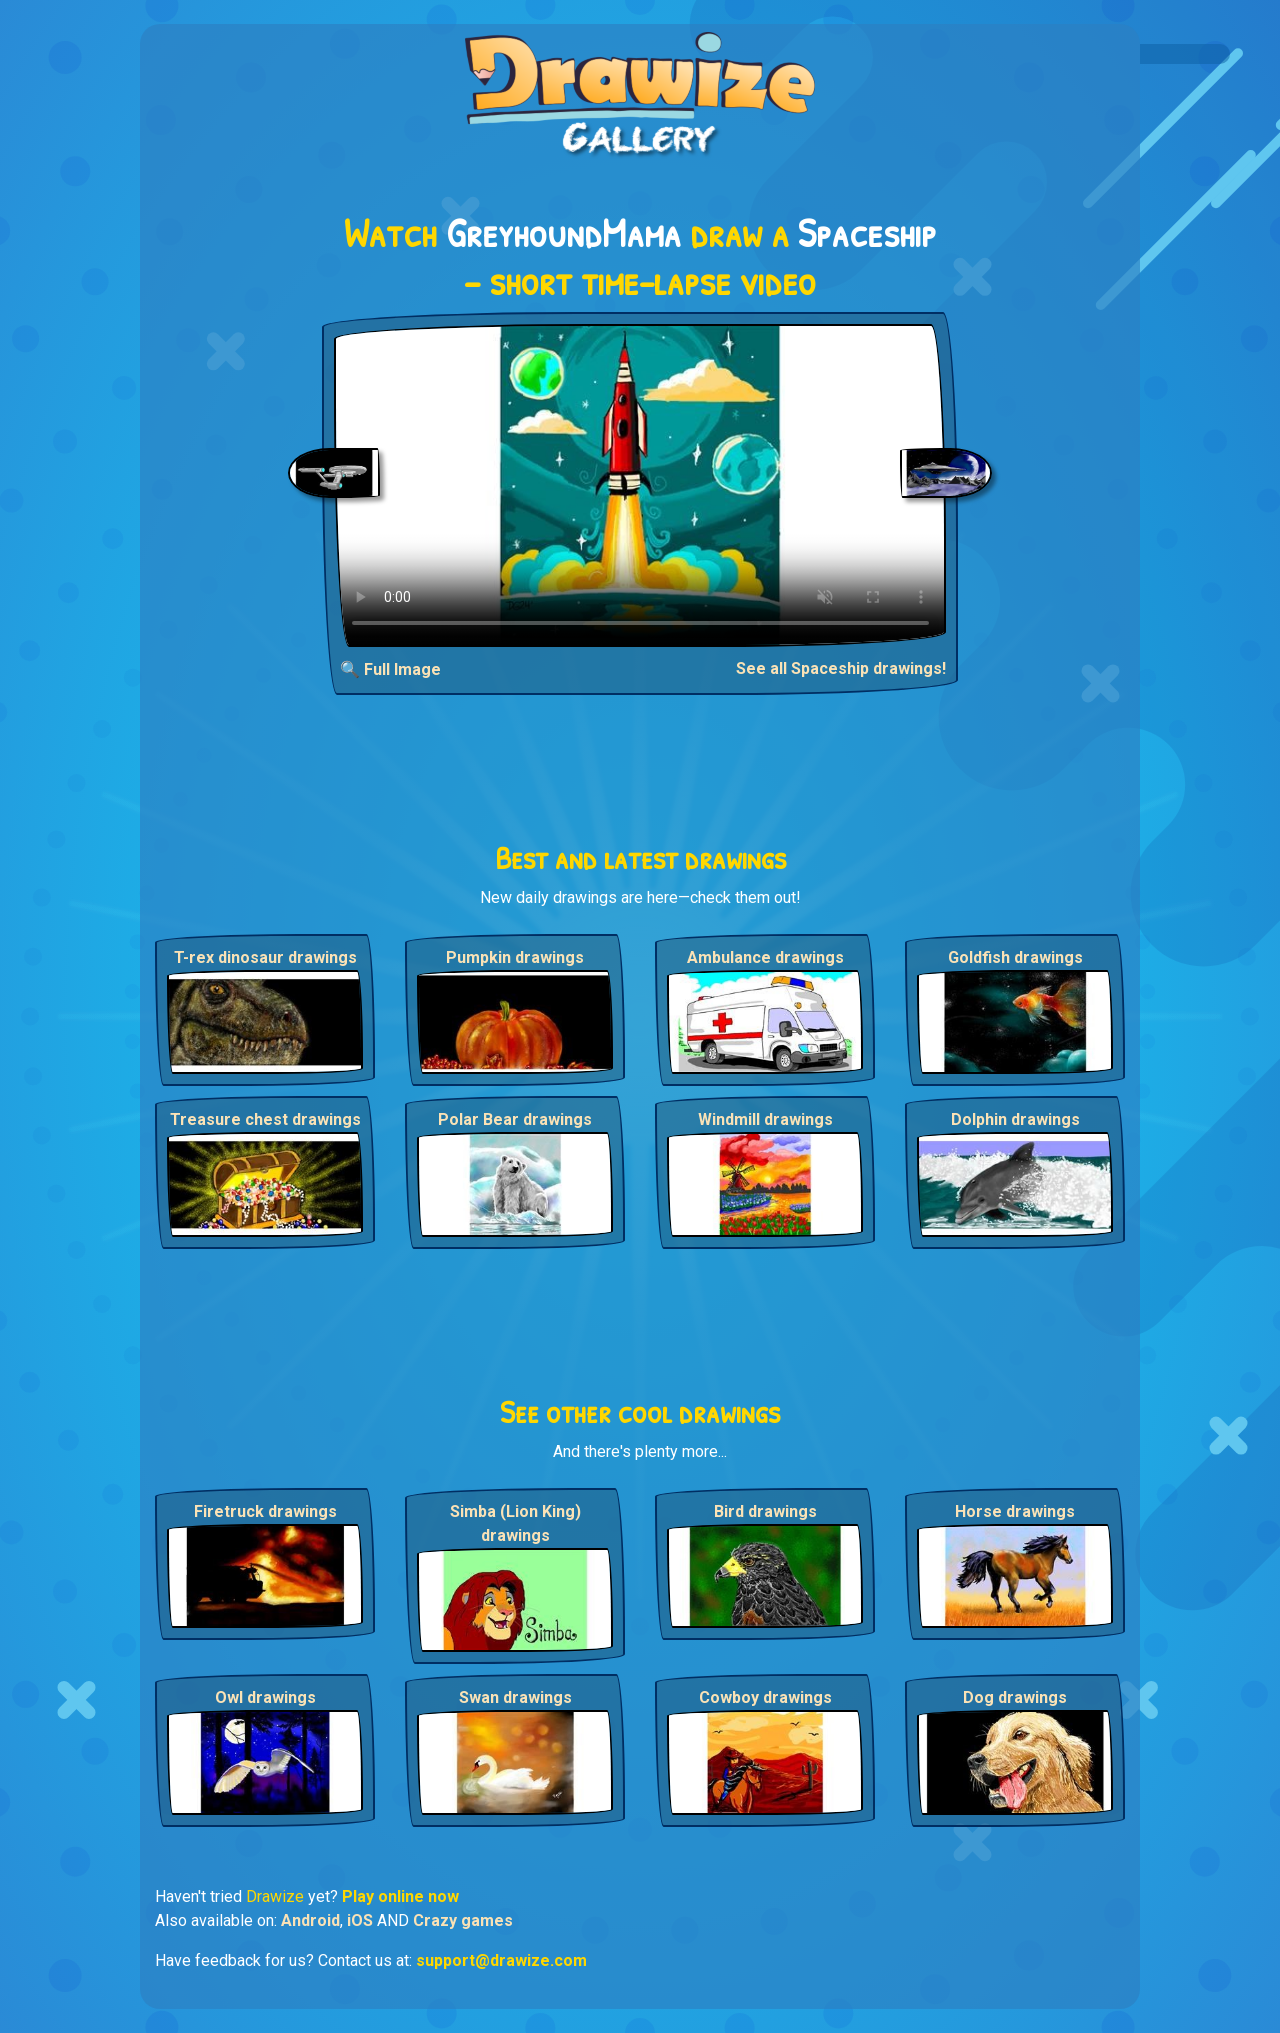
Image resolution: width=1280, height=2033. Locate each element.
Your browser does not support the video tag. (640, 485)
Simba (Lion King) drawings (515, 1523)
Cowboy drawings (765, 1697)
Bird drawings (765, 1511)
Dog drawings (1015, 1697)
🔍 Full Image (390, 669)
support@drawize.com (501, 1960)
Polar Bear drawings (515, 1119)
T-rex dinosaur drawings (265, 957)
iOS (360, 1920)
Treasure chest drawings (265, 1119)
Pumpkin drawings (515, 957)
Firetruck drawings (265, 1511)
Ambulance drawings (765, 957)
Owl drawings (265, 1697)
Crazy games (463, 1920)
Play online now (400, 1896)
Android (310, 1920)
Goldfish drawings (1015, 957)
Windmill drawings (765, 1119)
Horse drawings (1015, 1511)
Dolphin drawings (1015, 1119)
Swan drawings (515, 1697)
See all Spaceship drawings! (841, 668)
